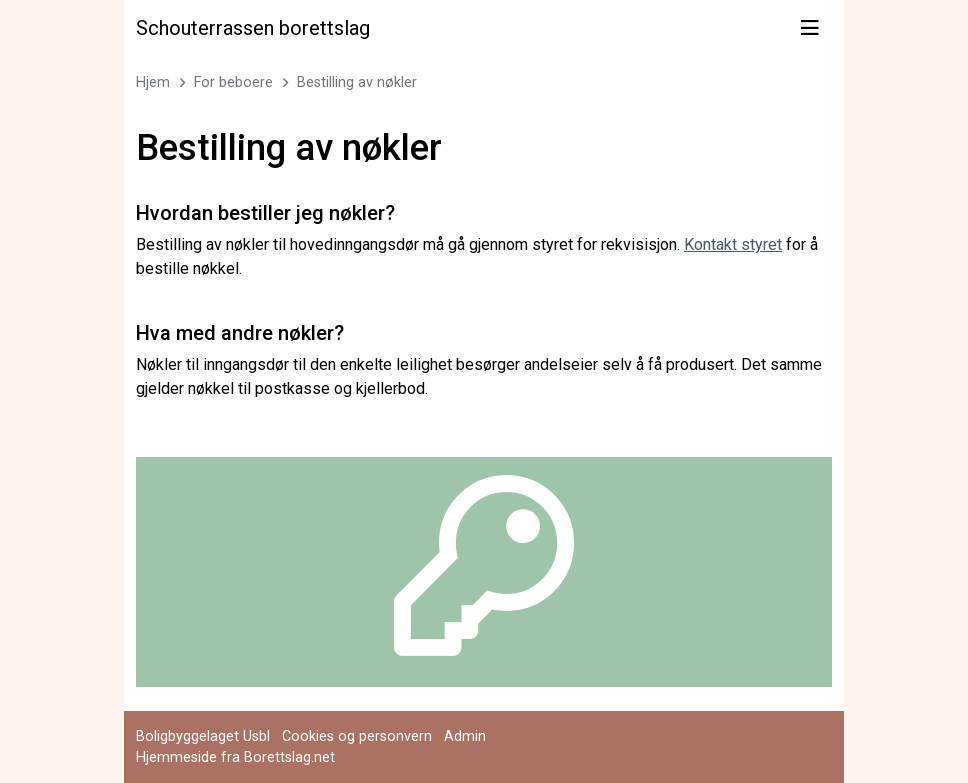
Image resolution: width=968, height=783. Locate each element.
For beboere (233, 82)
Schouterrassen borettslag (253, 28)
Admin (465, 736)
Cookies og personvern (357, 736)
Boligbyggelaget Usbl (203, 736)
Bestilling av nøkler (357, 82)
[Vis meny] (810, 28)
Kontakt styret (733, 244)
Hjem (153, 82)
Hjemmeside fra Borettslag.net (235, 757)
